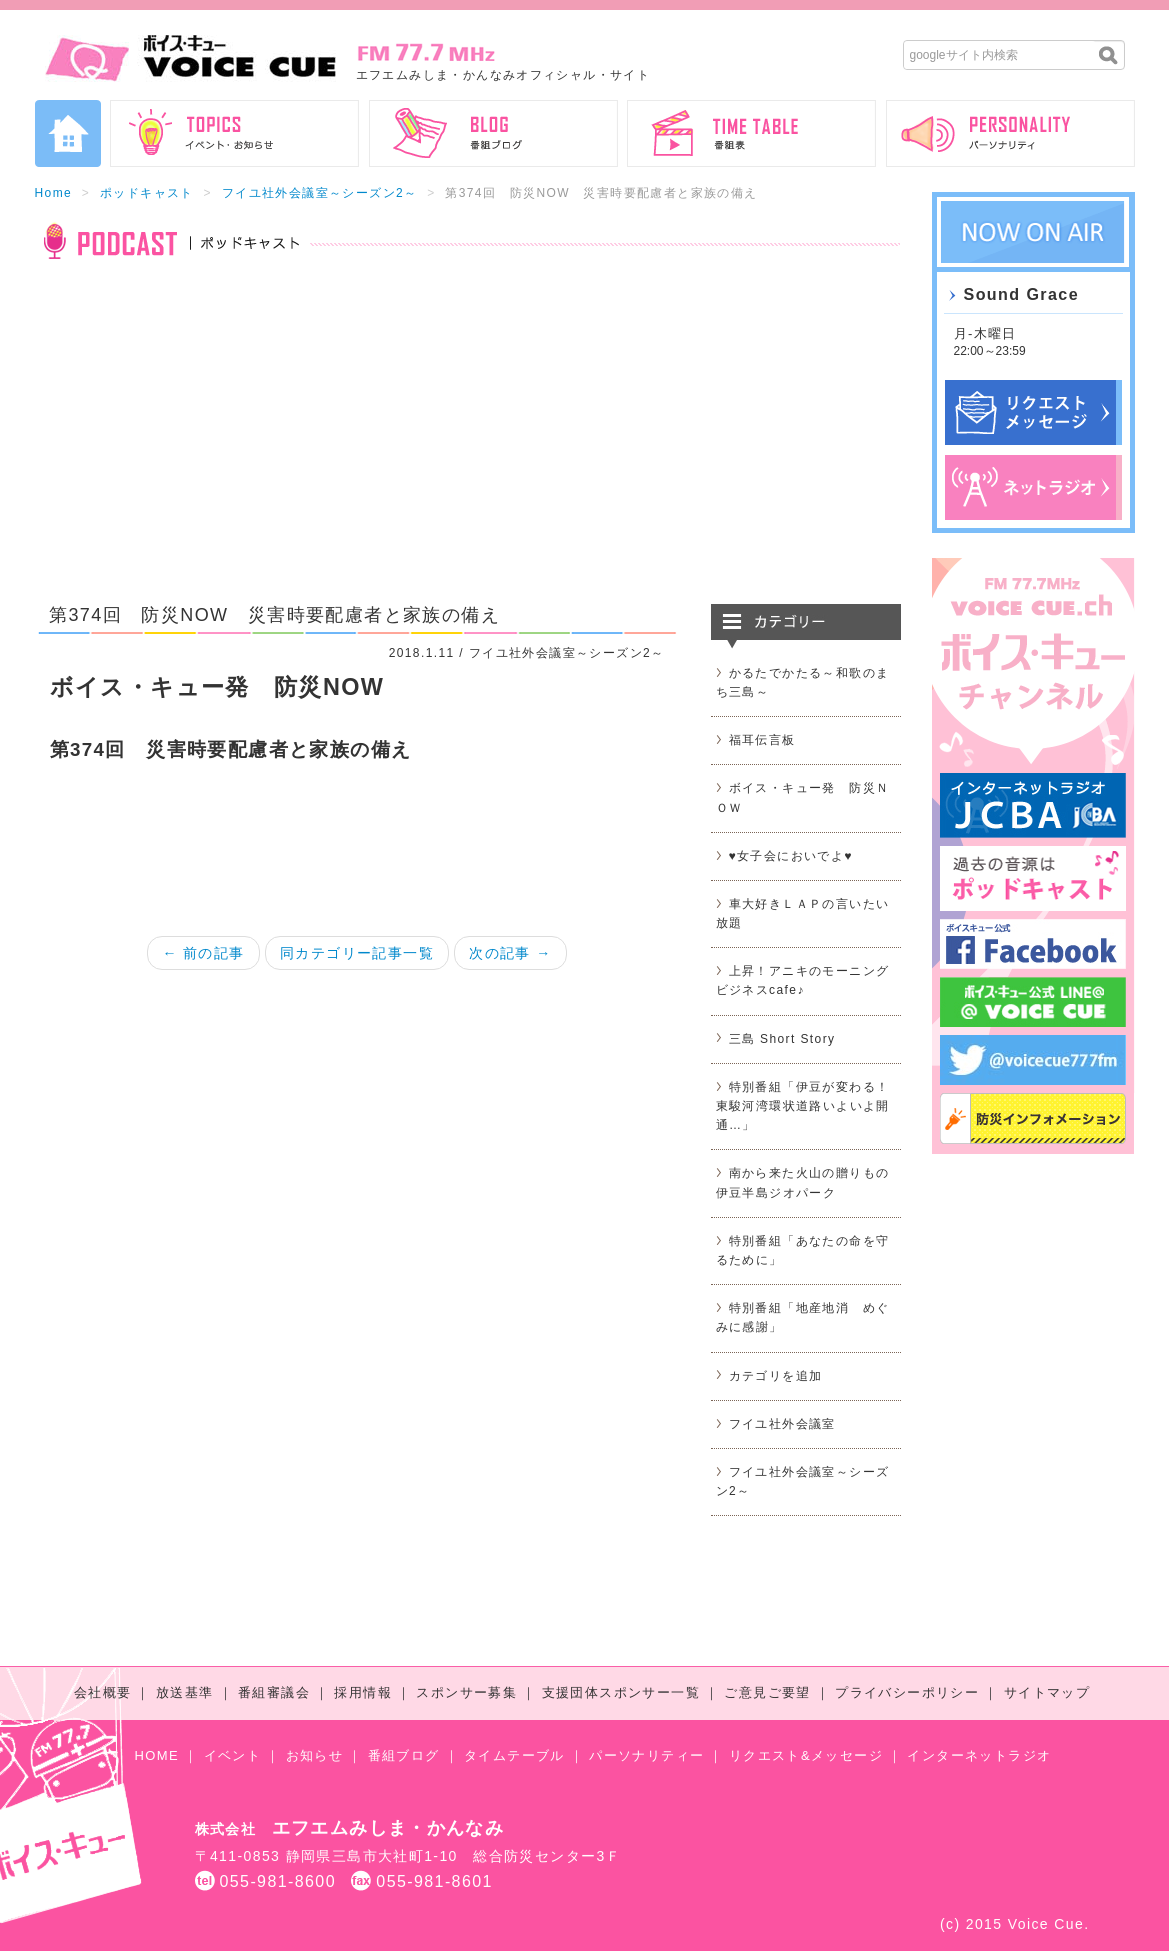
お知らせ (315, 1755)
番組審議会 (274, 1692)
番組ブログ (404, 1755)
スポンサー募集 (466, 1692)
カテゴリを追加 (776, 1376)
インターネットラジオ (979, 1755)
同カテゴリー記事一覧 (357, 953)
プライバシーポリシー (907, 1692)
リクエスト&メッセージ (806, 1755)
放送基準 (185, 1692)
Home (54, 193)
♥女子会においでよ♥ (791, 856)
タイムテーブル (514, 1755)
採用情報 (363, 1692)
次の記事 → (510, 953)
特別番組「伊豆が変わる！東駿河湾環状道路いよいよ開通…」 (803, 1106)
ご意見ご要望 (767, 1692)
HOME (157, 1755)
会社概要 (103, 1692)
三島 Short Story (782, 1039)
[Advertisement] (468, 444)
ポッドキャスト (147, 193)
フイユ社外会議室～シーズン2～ (320, 193)
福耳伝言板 (762, 740)
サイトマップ (1047, 1692)
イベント (233, 1755)
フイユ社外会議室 (782, 1424)
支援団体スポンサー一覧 (621, 1692)
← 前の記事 (203, 953)
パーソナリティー (646, 1755)
